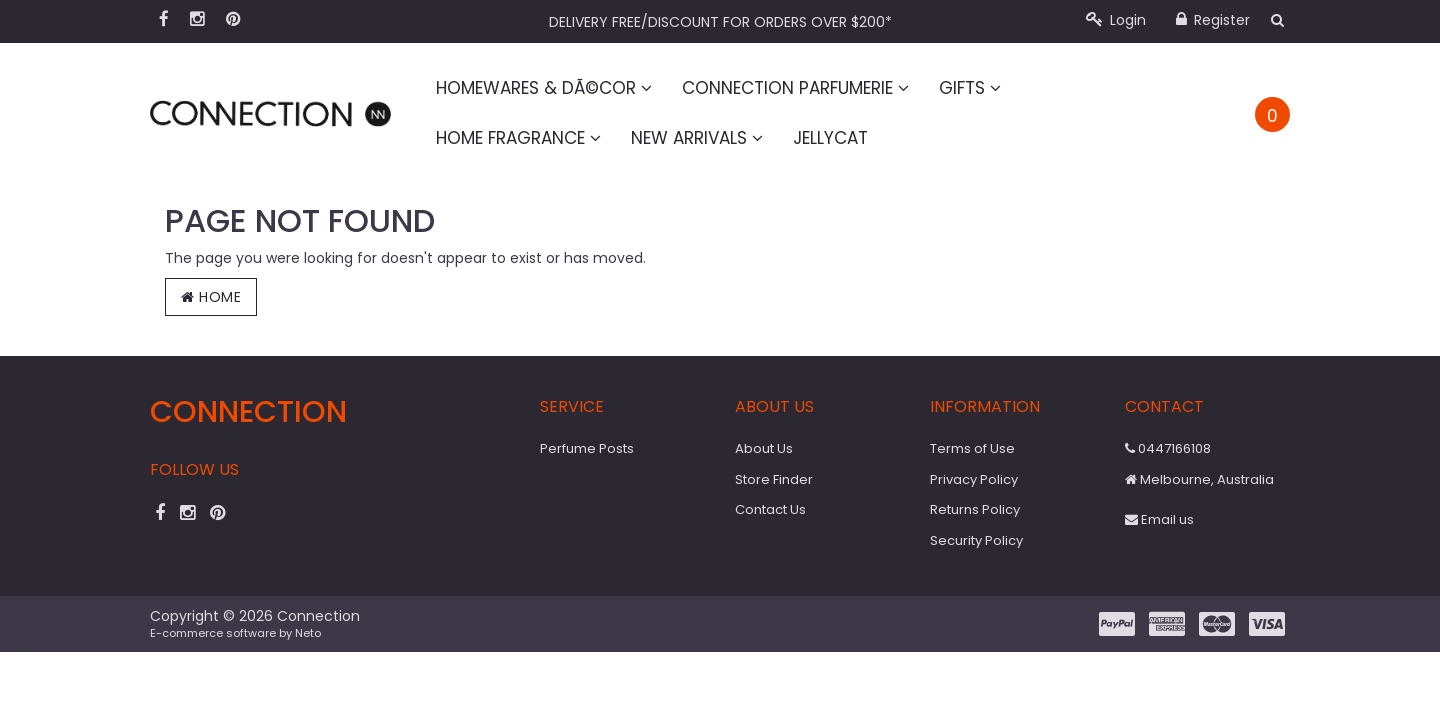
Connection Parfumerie (795, 88)
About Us (764, 448)
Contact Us (770, 509)
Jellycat (830, 138)
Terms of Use (972, 448)
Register (1213, 20)
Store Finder (774, 479)
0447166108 (1168, 448)
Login (1116, 20)
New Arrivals (697, 138)
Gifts (970, 88)
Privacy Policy (974, 479)
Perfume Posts (587, 448)
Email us (1159, 519)
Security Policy (976, 540)
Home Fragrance (518, 138)
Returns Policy (975, 509)
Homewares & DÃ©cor (544, 88)
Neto (308, 633)
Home (211, 297)
